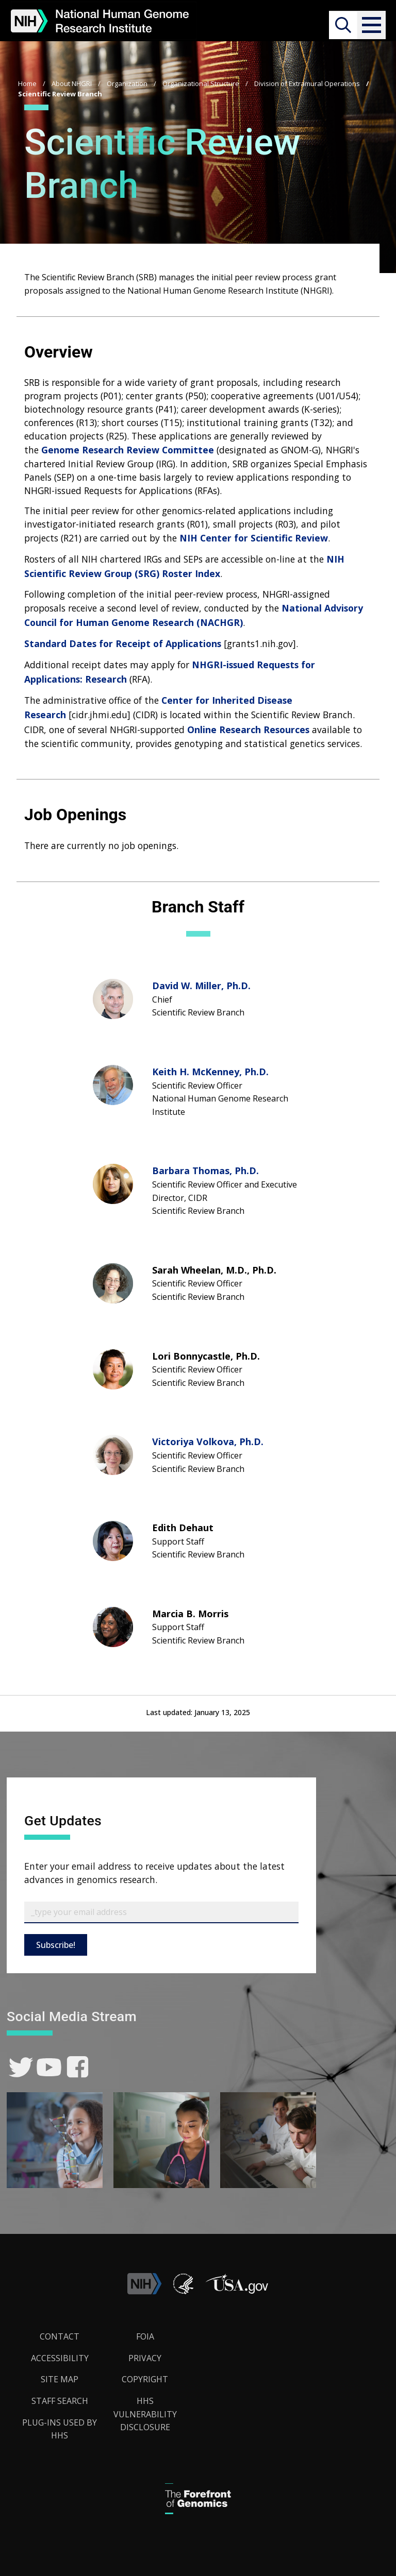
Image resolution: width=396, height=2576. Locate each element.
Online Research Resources (248, 729)
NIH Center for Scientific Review (253, 538)
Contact (59, 2336)
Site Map (59, 2379)
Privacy (144, 2358)
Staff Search (59, 2400)
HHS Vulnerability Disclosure (145, 2414)
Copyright (145, 2379)
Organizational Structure (200, 83)
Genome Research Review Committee (127, 450)
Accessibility (60, 2358)
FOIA (145, 2336)
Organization (127, 83)
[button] (371, 25)
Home (27, 83)
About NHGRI (72, 83)
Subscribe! (55, 1945)
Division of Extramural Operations (307, 83)
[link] (21, 2067)
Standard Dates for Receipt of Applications (122, 643)
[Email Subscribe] (161, 1912)
